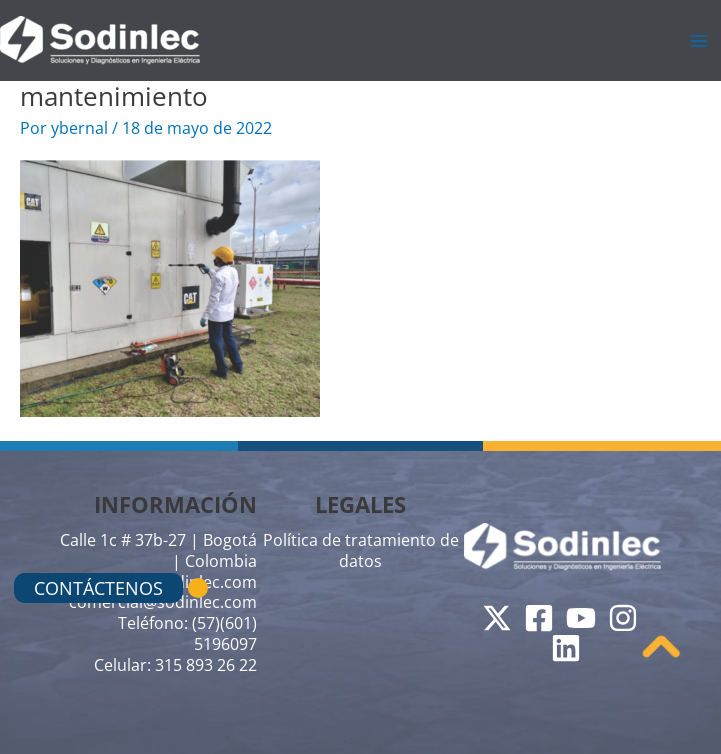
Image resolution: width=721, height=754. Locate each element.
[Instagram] (623, 618)
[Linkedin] (566, 648)
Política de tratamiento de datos (361, 550)
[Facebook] (539, 618)
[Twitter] (497, 618)
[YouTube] (581, 618)
